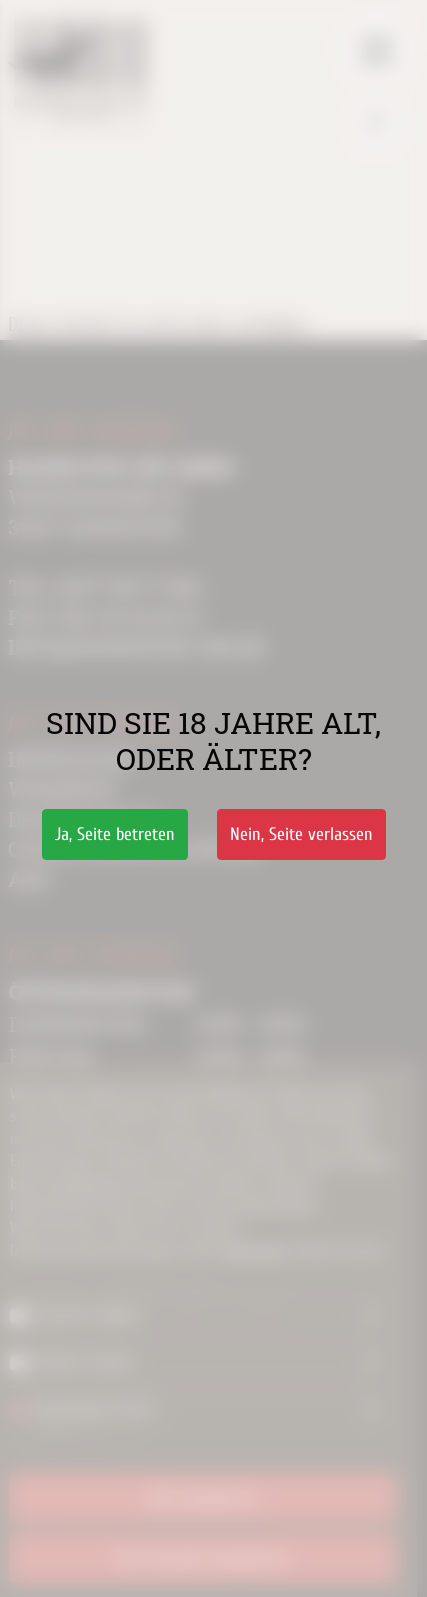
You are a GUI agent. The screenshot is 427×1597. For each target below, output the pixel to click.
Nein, (301, 834)
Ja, (115, 834)
